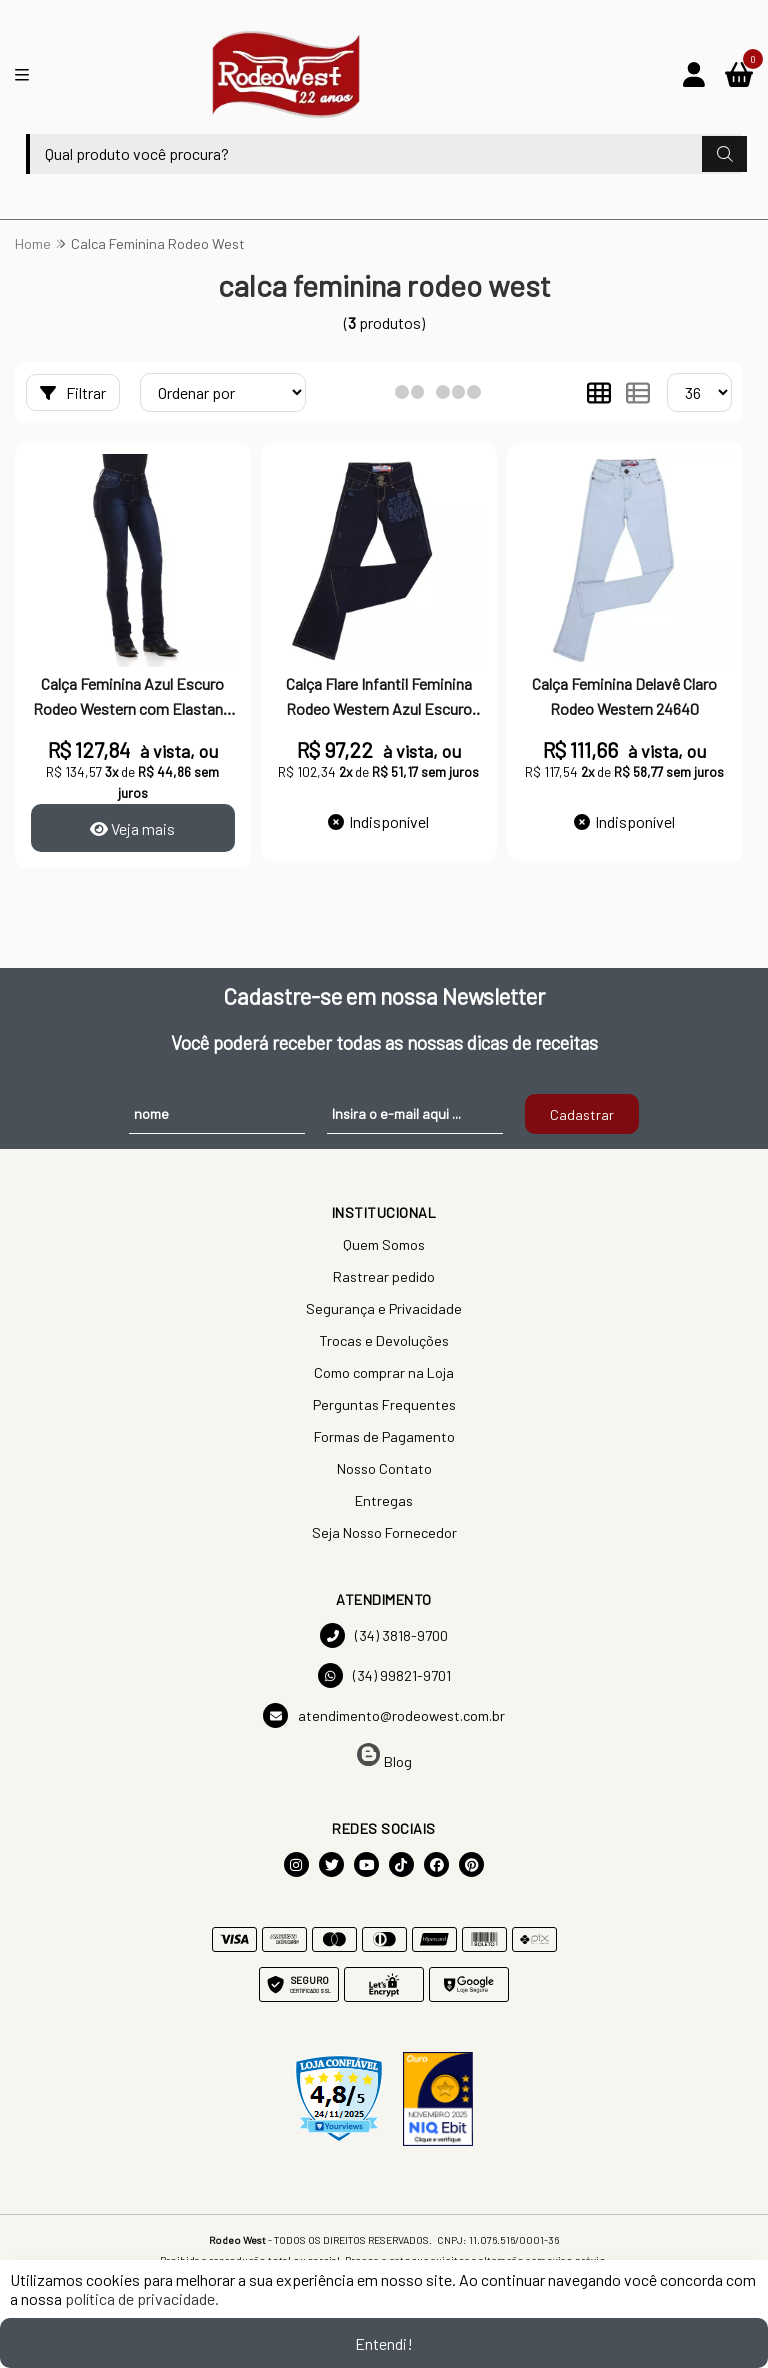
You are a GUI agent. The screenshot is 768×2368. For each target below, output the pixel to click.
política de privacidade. (142, 2298)
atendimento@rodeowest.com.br (384, 1715)
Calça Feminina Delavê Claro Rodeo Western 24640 (624, 695)
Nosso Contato (384, 1468)
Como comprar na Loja (384, 1372)
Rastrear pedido (384, 1276)
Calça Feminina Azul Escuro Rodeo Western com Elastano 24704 (132, 698)
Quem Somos (384, 1244)
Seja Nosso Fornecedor (384, 1532)
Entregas (384, 1500)
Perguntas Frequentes (384, 1404)
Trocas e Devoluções (384, 1340)
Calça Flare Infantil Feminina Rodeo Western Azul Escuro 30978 (379, 698)
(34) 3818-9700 (384, 1635)
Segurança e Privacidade (384, 1308)
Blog (384, 1756)
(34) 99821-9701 (384, 1675)
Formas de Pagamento (384, 1436)
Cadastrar (582, 1114)
